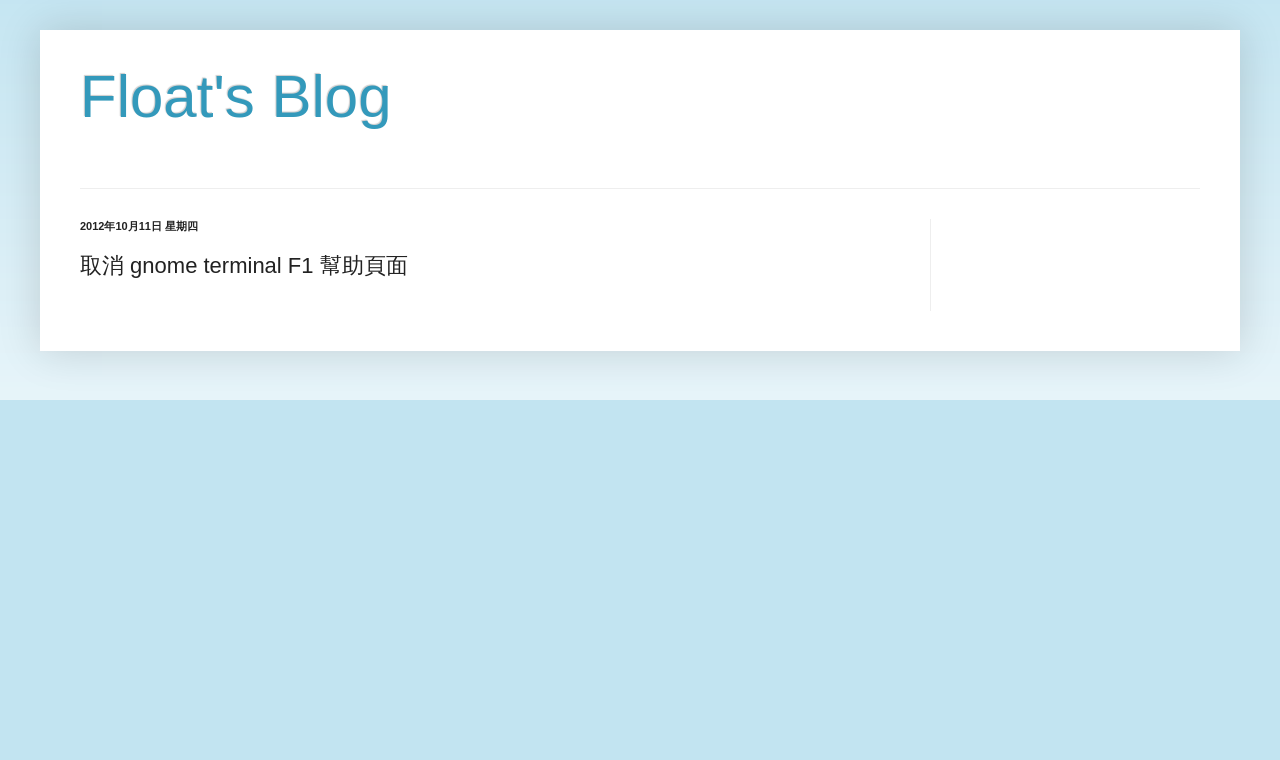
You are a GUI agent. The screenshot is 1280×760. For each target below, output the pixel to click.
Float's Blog (236, 96)
